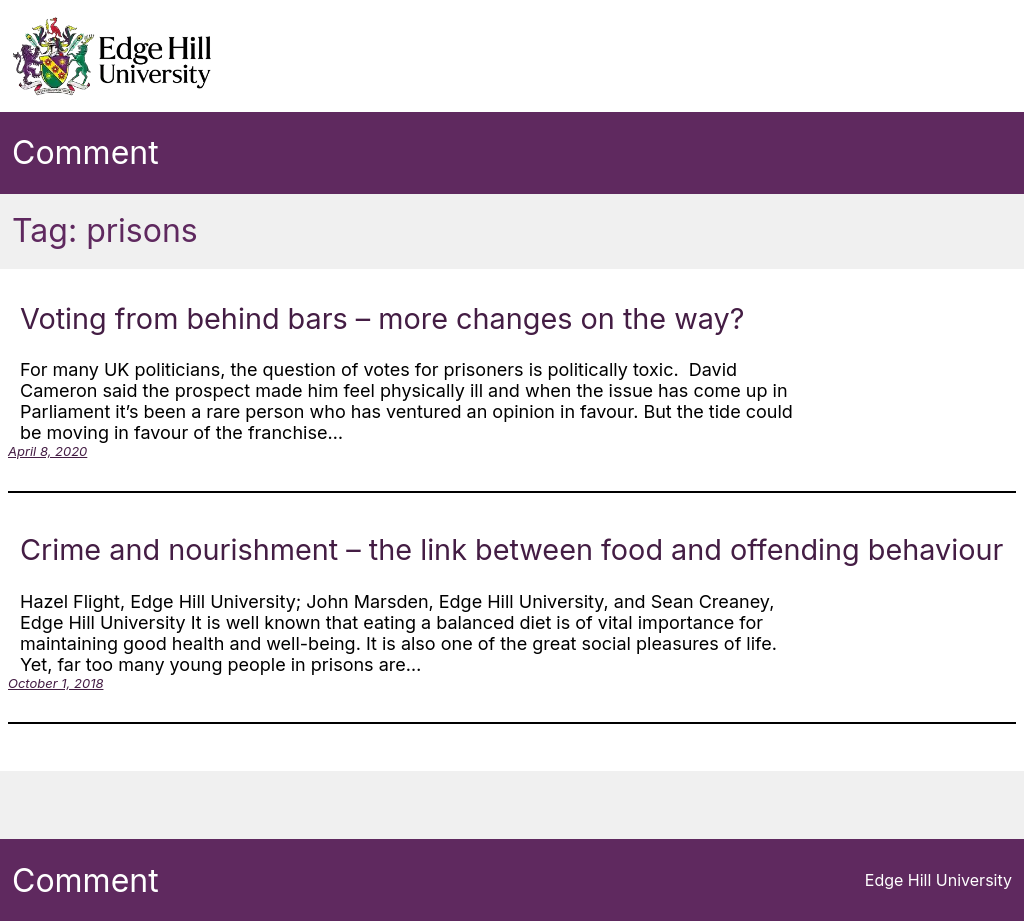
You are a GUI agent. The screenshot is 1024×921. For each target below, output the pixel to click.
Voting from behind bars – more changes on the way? (382, 318)
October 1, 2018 (55, 683)
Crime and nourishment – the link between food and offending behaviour (511, 549)
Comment (85, 152)
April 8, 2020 (47, 451)
